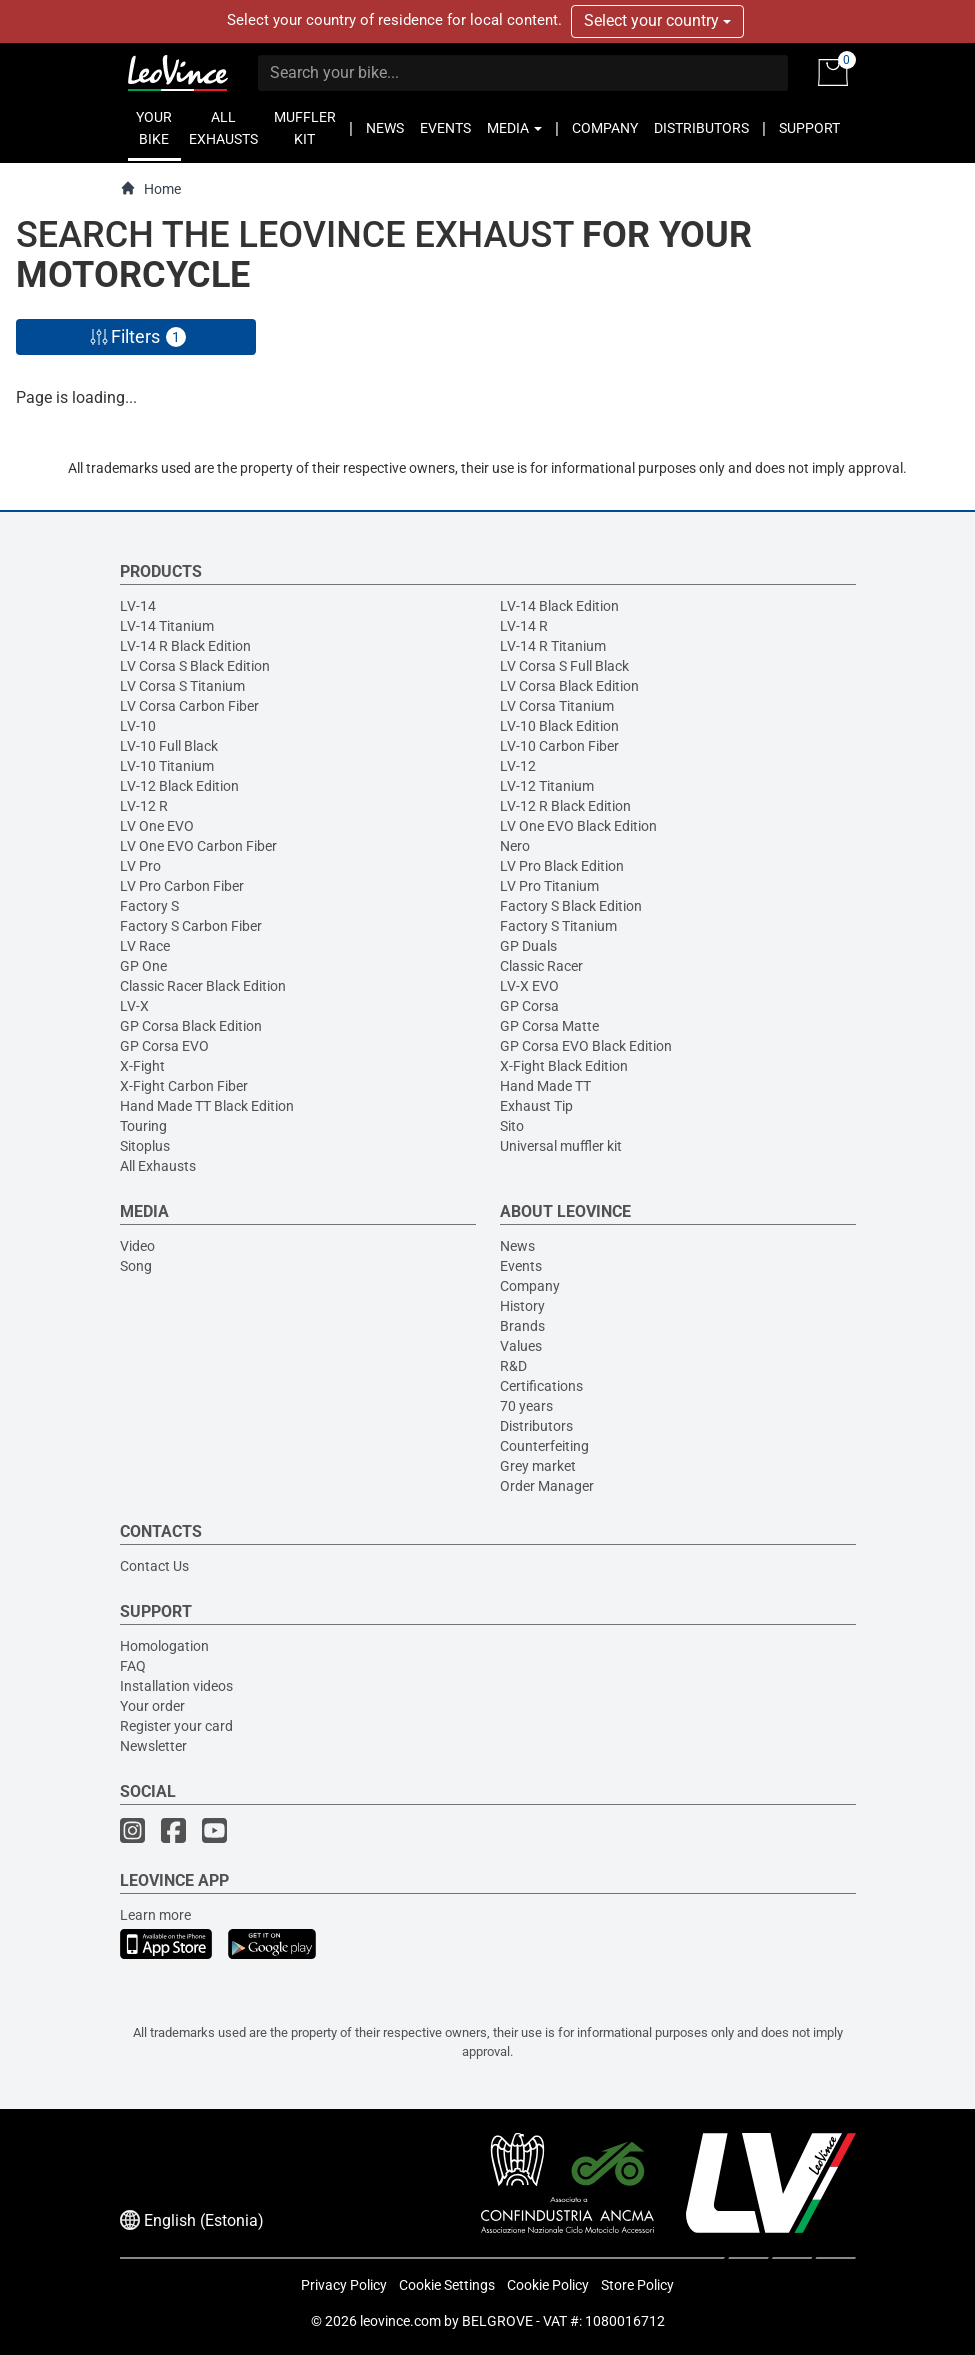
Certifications (541, 1386)
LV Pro (140, 866)
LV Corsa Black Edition (569, 686)
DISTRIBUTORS (701, 128)
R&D (513, 1366)
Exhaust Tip (536, 1106)
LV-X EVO (529, 986)
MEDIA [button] (514, 128)
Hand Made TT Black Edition (207, 1106)
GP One (143, 966)
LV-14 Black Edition (559, 606)
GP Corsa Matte (549, 1026)
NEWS (385, 128)
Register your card (176, 1726)
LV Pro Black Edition (562, 866)
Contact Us (154, 1566)
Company (530, 1286)
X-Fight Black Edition (564, 1066)
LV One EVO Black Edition (578, 826)
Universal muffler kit (561, 1146)
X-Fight (142, 1066)
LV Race (145, 946)
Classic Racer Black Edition (203, 986)
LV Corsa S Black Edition (195, 666)
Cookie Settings (447, 2285)
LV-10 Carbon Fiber (559, 746)
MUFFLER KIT (305, 128)
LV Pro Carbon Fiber (182, 886)
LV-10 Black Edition (559, 726)
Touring (143, 1126)
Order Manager (547, 1486)
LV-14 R (524, 626)
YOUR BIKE (154, 128)
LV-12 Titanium (547, 786)
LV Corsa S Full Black (564, 666)
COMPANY (605, 128)
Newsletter (153, 1746)
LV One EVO (157, 826)
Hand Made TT (545, 1086)
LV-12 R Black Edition (565, 806)
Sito (512, 1126)
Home (150, 188)
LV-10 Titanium (167, 766)
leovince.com (400, 2321)
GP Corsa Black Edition (191, 1026)
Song (136, 1266)
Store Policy (637, 2285)
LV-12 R (144, 806)
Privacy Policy (344, 2285)
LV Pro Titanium (549, 886)
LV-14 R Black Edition (185, 646)
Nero (515, 846)
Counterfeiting (544, 1446)
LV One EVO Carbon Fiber (198, 846)
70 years (526, 1406)
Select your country (657, 20)
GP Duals (528, 946)
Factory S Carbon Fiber (191, 926)
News (517, 1246)
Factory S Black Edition (571, 906)
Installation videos (176, 1686)
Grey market (538, 1466)
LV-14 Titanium (167, 626)
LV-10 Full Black (169, 746)
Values (521, 1346)
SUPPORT (809, 128)
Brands (522, 1326)
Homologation (164, 1646)
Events (521, 1266)
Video (137, 1246)
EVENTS (445, 128)
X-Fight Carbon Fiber (184, 1086)
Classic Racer (541, 966)
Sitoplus (145, 1146)
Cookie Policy (548, 2285)
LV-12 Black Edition (179, 786)
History (522, 1306)
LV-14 (138, 606)
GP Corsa (529, 1006)
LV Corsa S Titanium (182, 686)
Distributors (536, 1426)
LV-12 (518, 766)
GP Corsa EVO (164, 1046)
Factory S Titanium (558, 926)
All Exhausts (158, 1166)
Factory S (149, 906)
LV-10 (138, 726)
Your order (152, 1706)
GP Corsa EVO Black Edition (586, 1046)
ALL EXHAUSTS (223, 128)
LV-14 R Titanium (553, 646)
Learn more (155, 1915)
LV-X (134, 1006)
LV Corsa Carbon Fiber (189, 706)
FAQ (133, 1666)
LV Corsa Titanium (557, 706)
